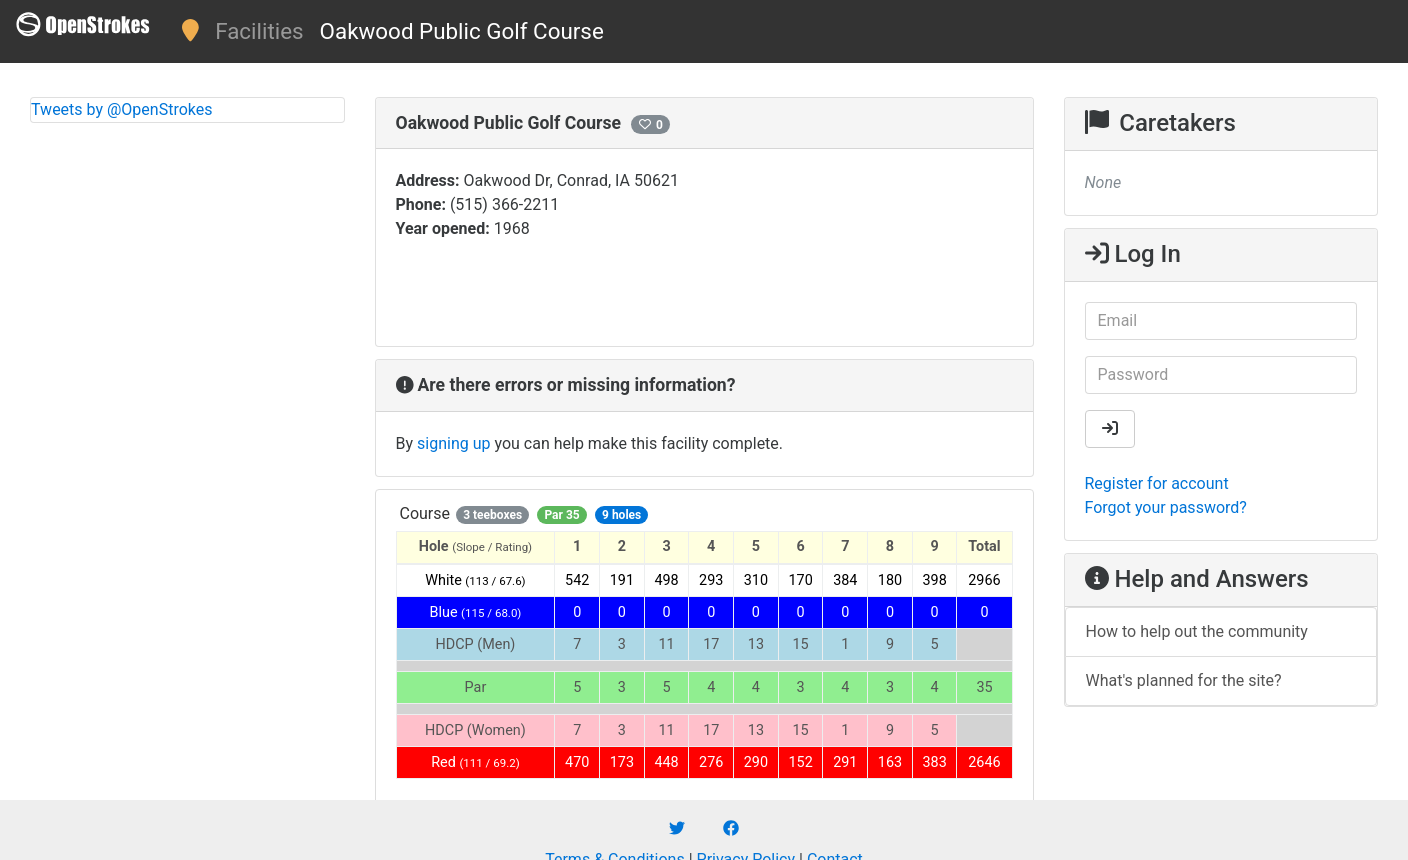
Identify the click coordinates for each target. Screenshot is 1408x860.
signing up (453, 443)
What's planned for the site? (1184, 680)
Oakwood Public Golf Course (462, 31)
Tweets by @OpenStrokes (122, 109)
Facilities (259, 31)
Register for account (1157, 483)
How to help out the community (1197, 631)
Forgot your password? (1166, 507)
